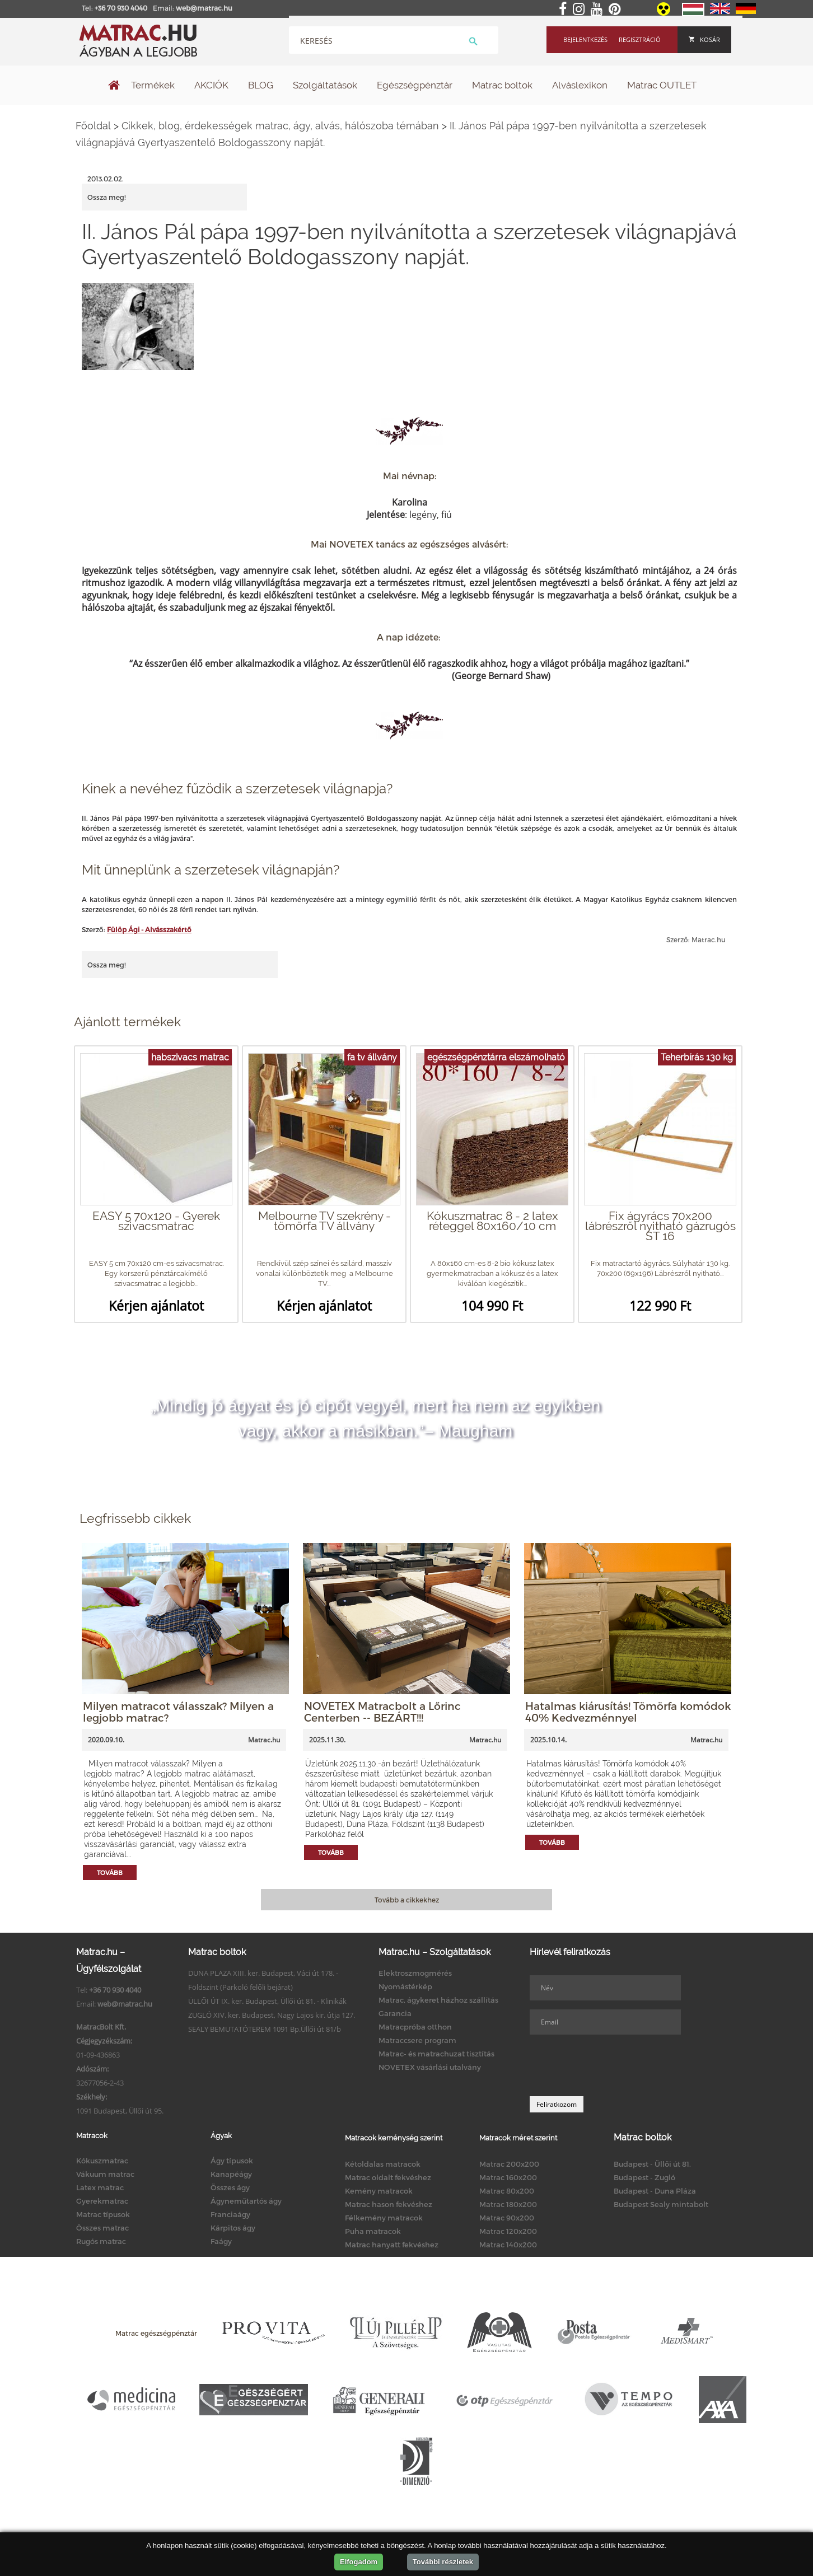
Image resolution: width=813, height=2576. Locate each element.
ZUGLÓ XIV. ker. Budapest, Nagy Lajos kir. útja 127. (271, 2015)
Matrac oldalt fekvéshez (388, 2177)
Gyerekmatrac (102, 2200)
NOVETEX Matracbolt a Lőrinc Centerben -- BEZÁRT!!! (382, 1711)
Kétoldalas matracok (382, 2163)
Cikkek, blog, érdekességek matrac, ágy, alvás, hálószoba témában (280, 126)
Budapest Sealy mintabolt (661, 2204)
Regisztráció (640, 39)
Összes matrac (102, 2227)
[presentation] (615, 2065)
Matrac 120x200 (508, 2231)
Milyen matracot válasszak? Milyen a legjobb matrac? (178, 1711)
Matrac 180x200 (508, 2204)
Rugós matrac (101, 2241)
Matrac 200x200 (509, 2163)
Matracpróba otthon (415, 2026)
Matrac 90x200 (506, 2217)
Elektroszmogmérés (415, 1973)
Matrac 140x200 (508, 2244)
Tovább (110, 1872)
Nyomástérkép (405, 1986)
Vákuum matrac (105, 2174)
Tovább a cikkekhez (407, 1900)
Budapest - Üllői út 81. (652, 2163)
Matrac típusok (103, 2214)
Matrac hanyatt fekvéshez (391, 2244)
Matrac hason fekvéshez (388, 2204)
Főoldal (93, 126)
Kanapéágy (231, 2174)
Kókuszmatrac (102, 2160)
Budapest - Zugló (644, 2177)
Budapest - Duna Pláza (655, 2190)
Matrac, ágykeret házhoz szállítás (438, 1999)
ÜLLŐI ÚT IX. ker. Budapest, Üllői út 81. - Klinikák (267, 2001)
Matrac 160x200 (508, 2177)
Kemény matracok (379, 2190)
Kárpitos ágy (233, 2227)
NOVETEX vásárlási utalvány (430, 2067)
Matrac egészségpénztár (156, 2333)
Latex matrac (100, 2187)
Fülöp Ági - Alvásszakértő (149, 929)
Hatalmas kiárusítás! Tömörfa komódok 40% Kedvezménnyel (628, 1711)
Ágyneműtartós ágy (246, 2200)
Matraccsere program (417, 2040)
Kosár (704, 39)
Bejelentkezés (585, 39)
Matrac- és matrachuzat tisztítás (436, 2053)
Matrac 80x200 (506, 2190)
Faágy (221, 2241)
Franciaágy (230, 2214)
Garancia (395, 2013)
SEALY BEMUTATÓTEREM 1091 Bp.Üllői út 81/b (264, 2029)
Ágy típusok (232, 2160)
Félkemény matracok (384, 2217)
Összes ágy (230, 2187)
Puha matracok (373, 2231)
